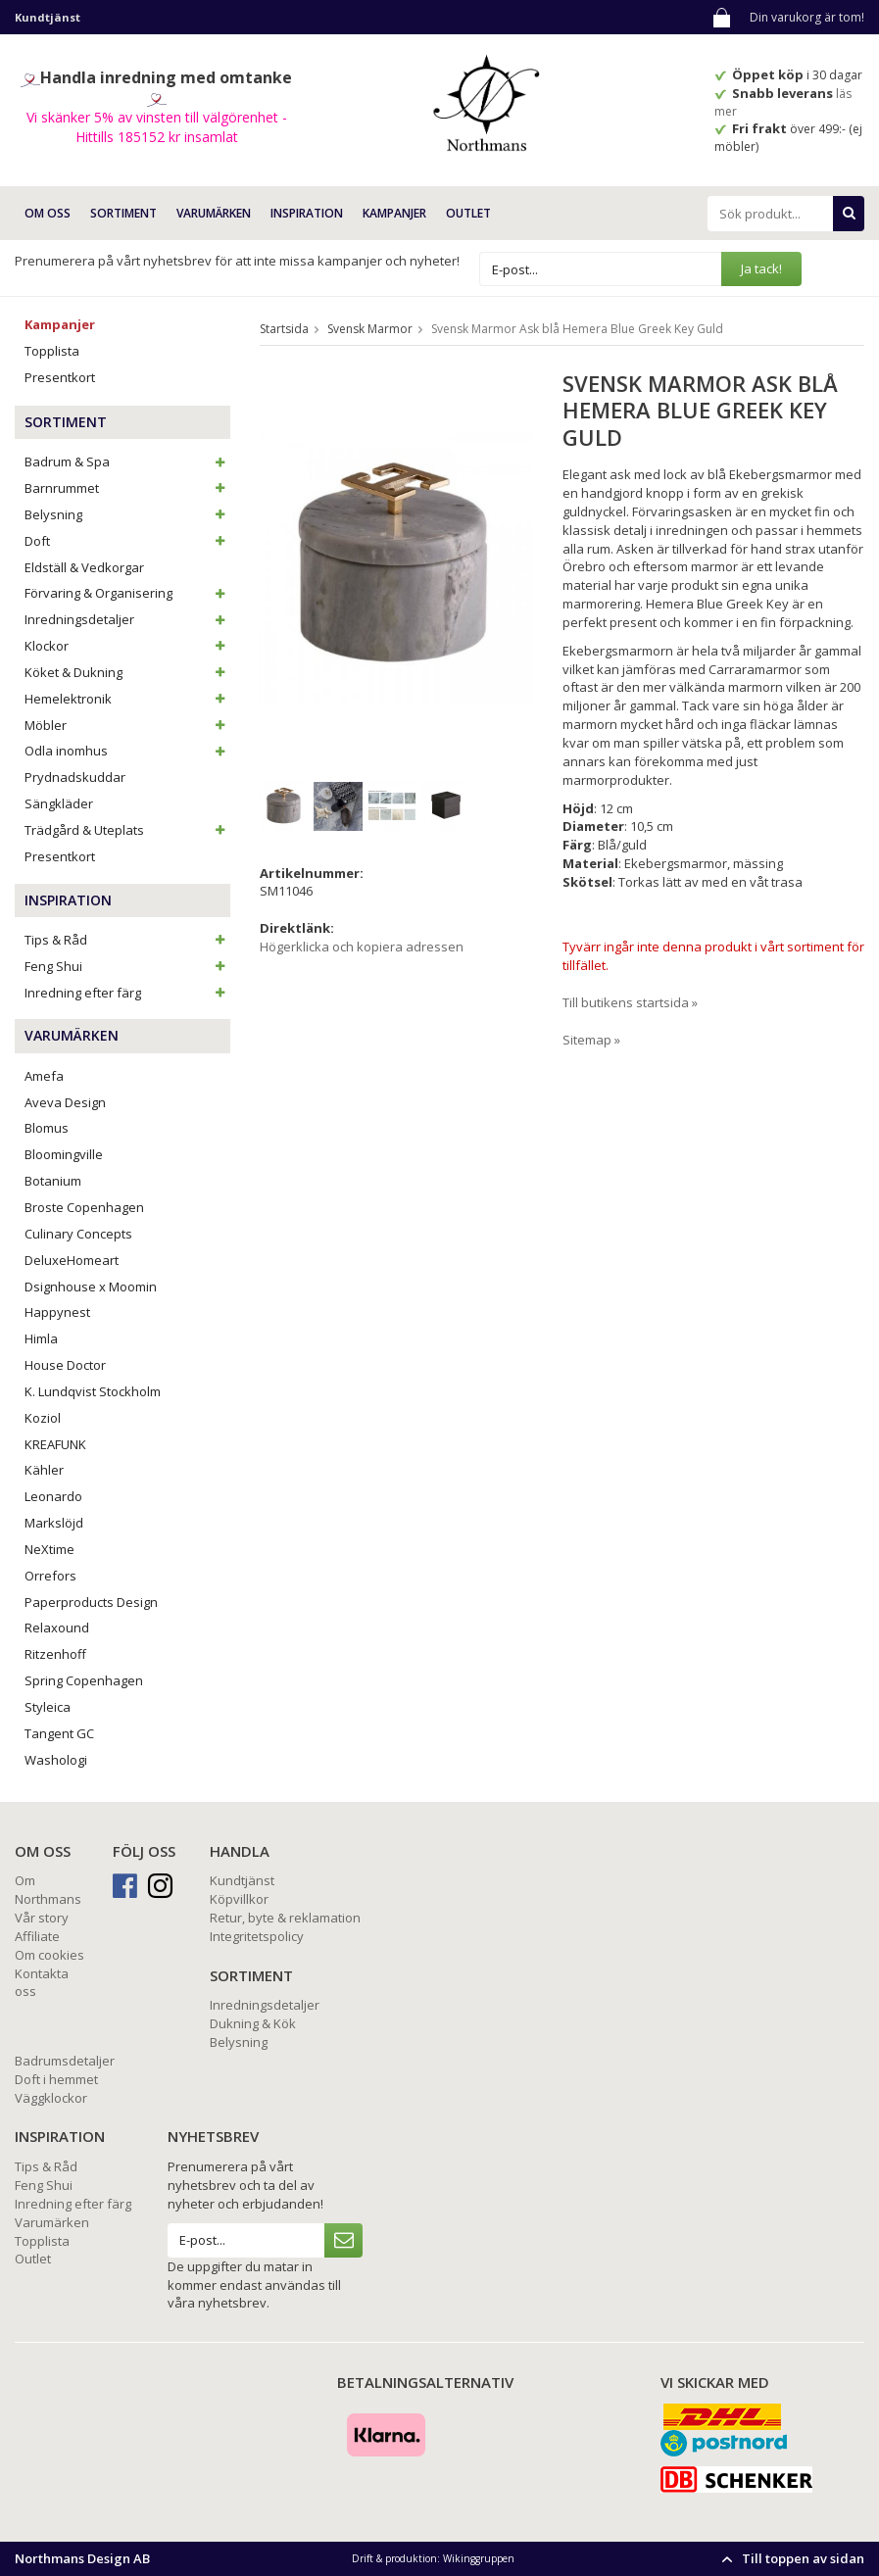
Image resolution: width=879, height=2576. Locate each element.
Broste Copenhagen (84, 1207)
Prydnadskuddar (74, 777)
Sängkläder (58, 803)
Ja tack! (761, 268)
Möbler (127, 725)
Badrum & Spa (127, 461)
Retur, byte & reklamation (285, 1917)
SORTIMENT (123, 213)
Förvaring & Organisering (127, 593)
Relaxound (56, 1627)
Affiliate (37, 1936)
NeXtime (49, 1549)
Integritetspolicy (257, 1936)
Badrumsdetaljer (65, 2060)
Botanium (52, 1181)
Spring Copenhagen (83, 1680)
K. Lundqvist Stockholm (92, 1391)
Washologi (55, 1760)
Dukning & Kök (253, 2023)
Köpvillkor (239, 1899)
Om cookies (49, 1955)
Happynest (57, 1312)
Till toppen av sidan (790, 2558)
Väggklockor (51, 2098)
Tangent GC (59, 1733)
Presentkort (59, 377)
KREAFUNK (55, 1444)
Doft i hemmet (56, 2079)
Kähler (44, 1470)
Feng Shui (127, 966)
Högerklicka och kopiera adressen (362, 946)
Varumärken (52, 2222)
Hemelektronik (127, 698)
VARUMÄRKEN (213, 213)
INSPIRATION (306, 213)
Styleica (47, 1707)
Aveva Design (65, 1102)
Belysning (127, 514)
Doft (127, 541)
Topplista (51, 351)
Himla (41, 1338)
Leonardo (53, 1496)
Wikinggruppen (478, 2558)
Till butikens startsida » (630, 1002)
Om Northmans (48, 1889)
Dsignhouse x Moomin (90, 1286)
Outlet (468, 213)
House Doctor (65, 1365)
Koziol (42, 1418)
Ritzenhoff (55, 1654)
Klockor (127, 646)
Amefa (44, 1076)
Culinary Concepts (78, 1233)
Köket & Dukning (127, 672)
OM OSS (47, 213)
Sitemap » (591, 1039)
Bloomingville (63, 1154)
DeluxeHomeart (71, 1260)
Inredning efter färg (127, 992)
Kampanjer (394, 213)
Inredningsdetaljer (127, 619)
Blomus (46, 1128)
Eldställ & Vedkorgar (84, 567)
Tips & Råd (127, 939)
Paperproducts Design (91, 1602)
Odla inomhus (127, 750)
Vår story (42, 1917)
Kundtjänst (242, 1880)
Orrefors (50, 1575)
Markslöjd (53, 1522)
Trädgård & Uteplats (127, 830)
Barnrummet (127, 488)
